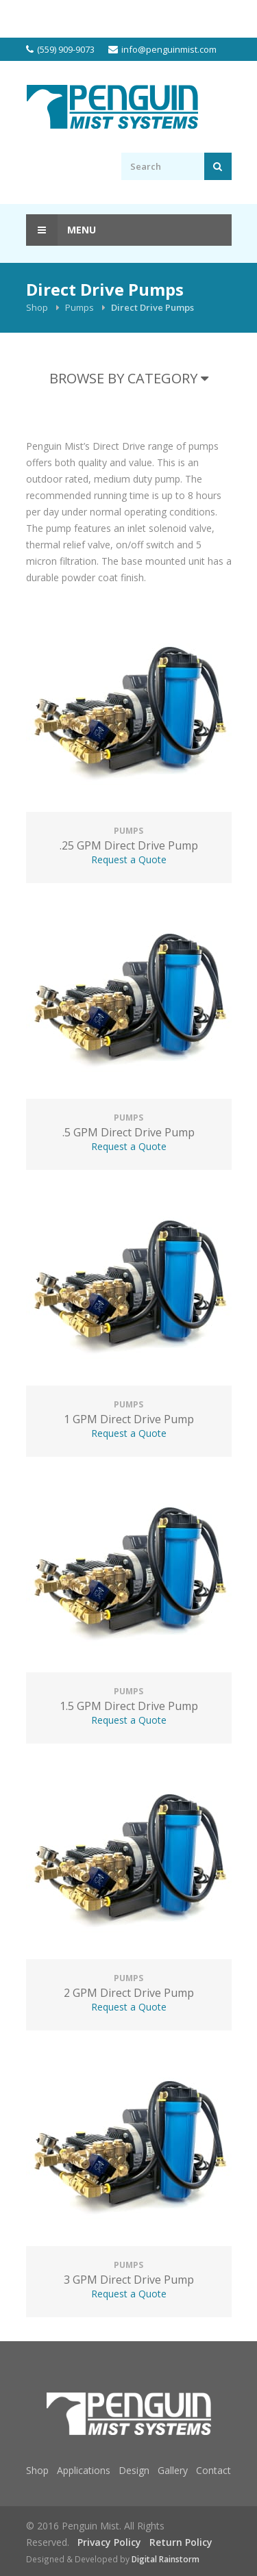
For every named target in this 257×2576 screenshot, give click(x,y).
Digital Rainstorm (165, 2558)
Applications (83, 2470)
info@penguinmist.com (169, 49)
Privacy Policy (109, 2542)
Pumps (79, 307)
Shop (37, 307)
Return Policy (180, 2542)
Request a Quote (129, 859)
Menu (61, 230)
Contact (213, 2470)
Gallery (173, 2470)
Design (134, 2470)
